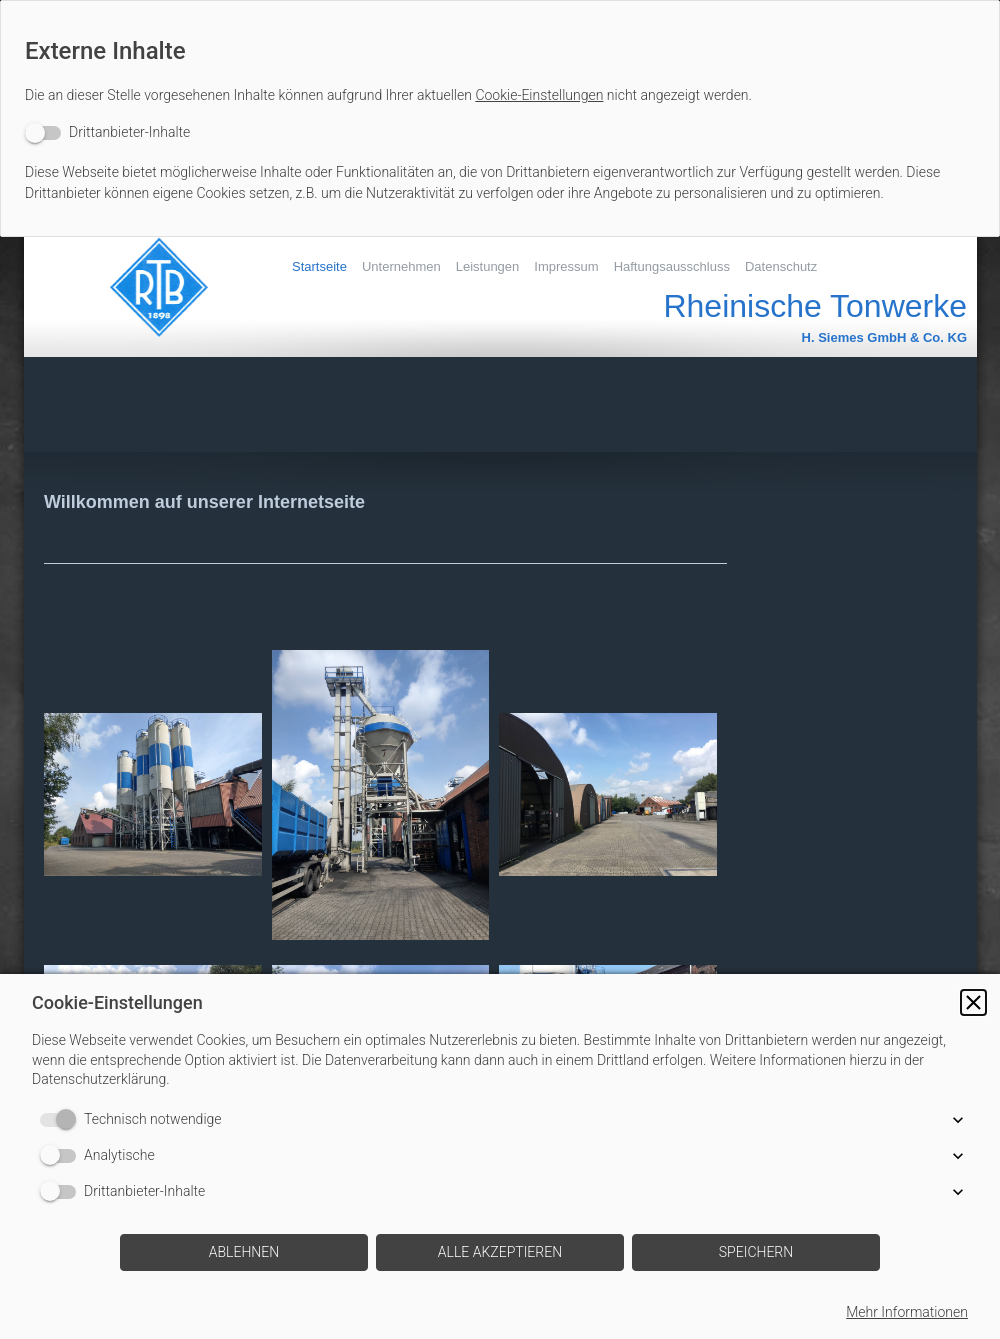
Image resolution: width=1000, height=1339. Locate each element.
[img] (149, 287)
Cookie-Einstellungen (539, 95)
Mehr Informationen (907, 1312)
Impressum (566, 266)
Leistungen (488, 266)
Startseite (319, 266)
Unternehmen (401, 266)
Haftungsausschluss (672, 266)
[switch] (107, 132)
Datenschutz (781, 266)
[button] (973, 1002)
